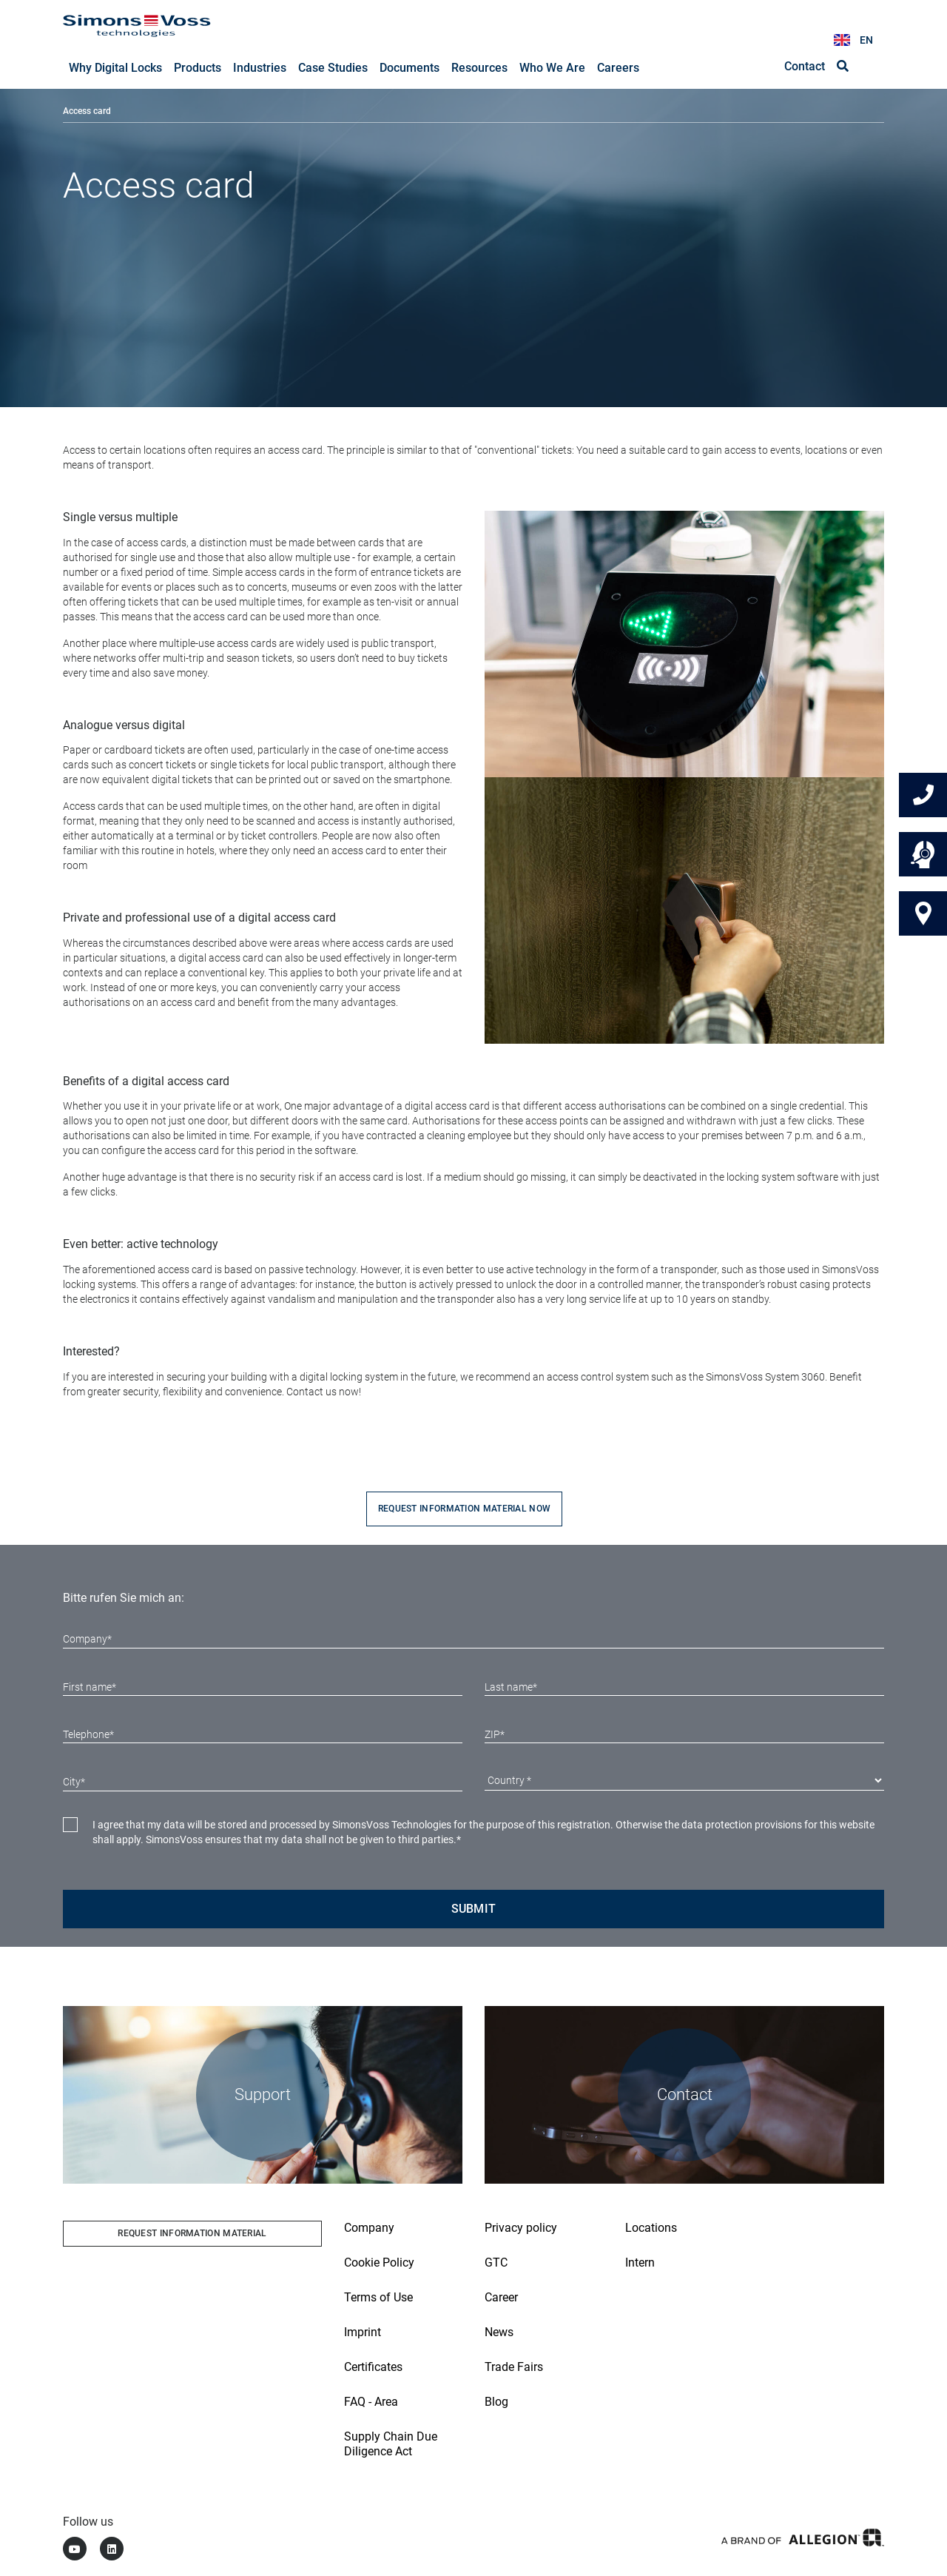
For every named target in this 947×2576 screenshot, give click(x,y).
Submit (473, 1909)
